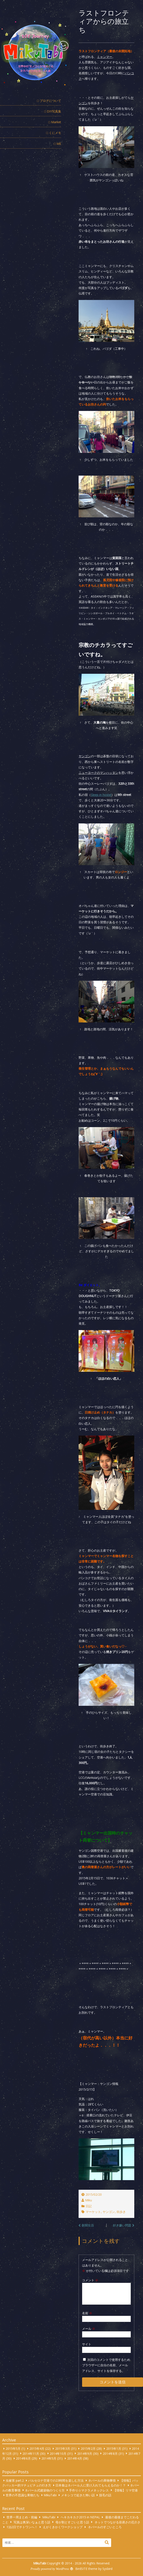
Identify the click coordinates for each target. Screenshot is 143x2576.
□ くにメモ (53, 133)
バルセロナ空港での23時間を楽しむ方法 (56, 2480)
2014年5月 (48, 2458)
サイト (86, 2344)
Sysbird (107, 2569)
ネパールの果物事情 (102, 2480)
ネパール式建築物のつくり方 (45, 2490)
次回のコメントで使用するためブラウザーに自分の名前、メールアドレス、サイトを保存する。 (106, 2365)
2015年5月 (13, 2448)
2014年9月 (84, 2453)
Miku (88, 2200)
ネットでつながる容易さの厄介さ (117, 2522)
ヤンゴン (109, 2212)
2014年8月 (110, 2453)
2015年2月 (88, 2448)
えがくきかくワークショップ (63, 2527)
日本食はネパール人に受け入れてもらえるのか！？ (90, 2485)
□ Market (54, 122)
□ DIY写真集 (52, 111)
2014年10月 (58, 2453)
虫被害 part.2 (15, 2480)
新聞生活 (88, 2225)
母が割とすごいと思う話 (72, 2522)
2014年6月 (23, 2458)
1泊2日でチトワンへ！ (22, 2527)
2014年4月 (74, 2458)
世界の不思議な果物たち (22, 2495)
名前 (87, 2313)
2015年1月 (113, 2448)
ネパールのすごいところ (105, 2527)
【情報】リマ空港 (125, 2490)
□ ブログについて (49, 101)
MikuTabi (50, 2495)
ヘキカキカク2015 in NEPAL (80, 2517)
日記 (89, 2206)
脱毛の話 (105, 2495)
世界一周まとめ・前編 (22, 2517)
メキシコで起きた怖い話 (78, 2495)
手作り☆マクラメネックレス (89, 2490)
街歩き (121, 2212)
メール (88, 2329)
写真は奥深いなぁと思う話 (32, 2522)
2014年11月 (30, 2453)
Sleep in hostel (101, 795)
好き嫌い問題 (122, 2225)
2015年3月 (62, 2448)
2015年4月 (36, 2448)
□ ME (57, 144)
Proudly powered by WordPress (50, 2569)
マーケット (93, 2212)
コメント (90, 2280)
